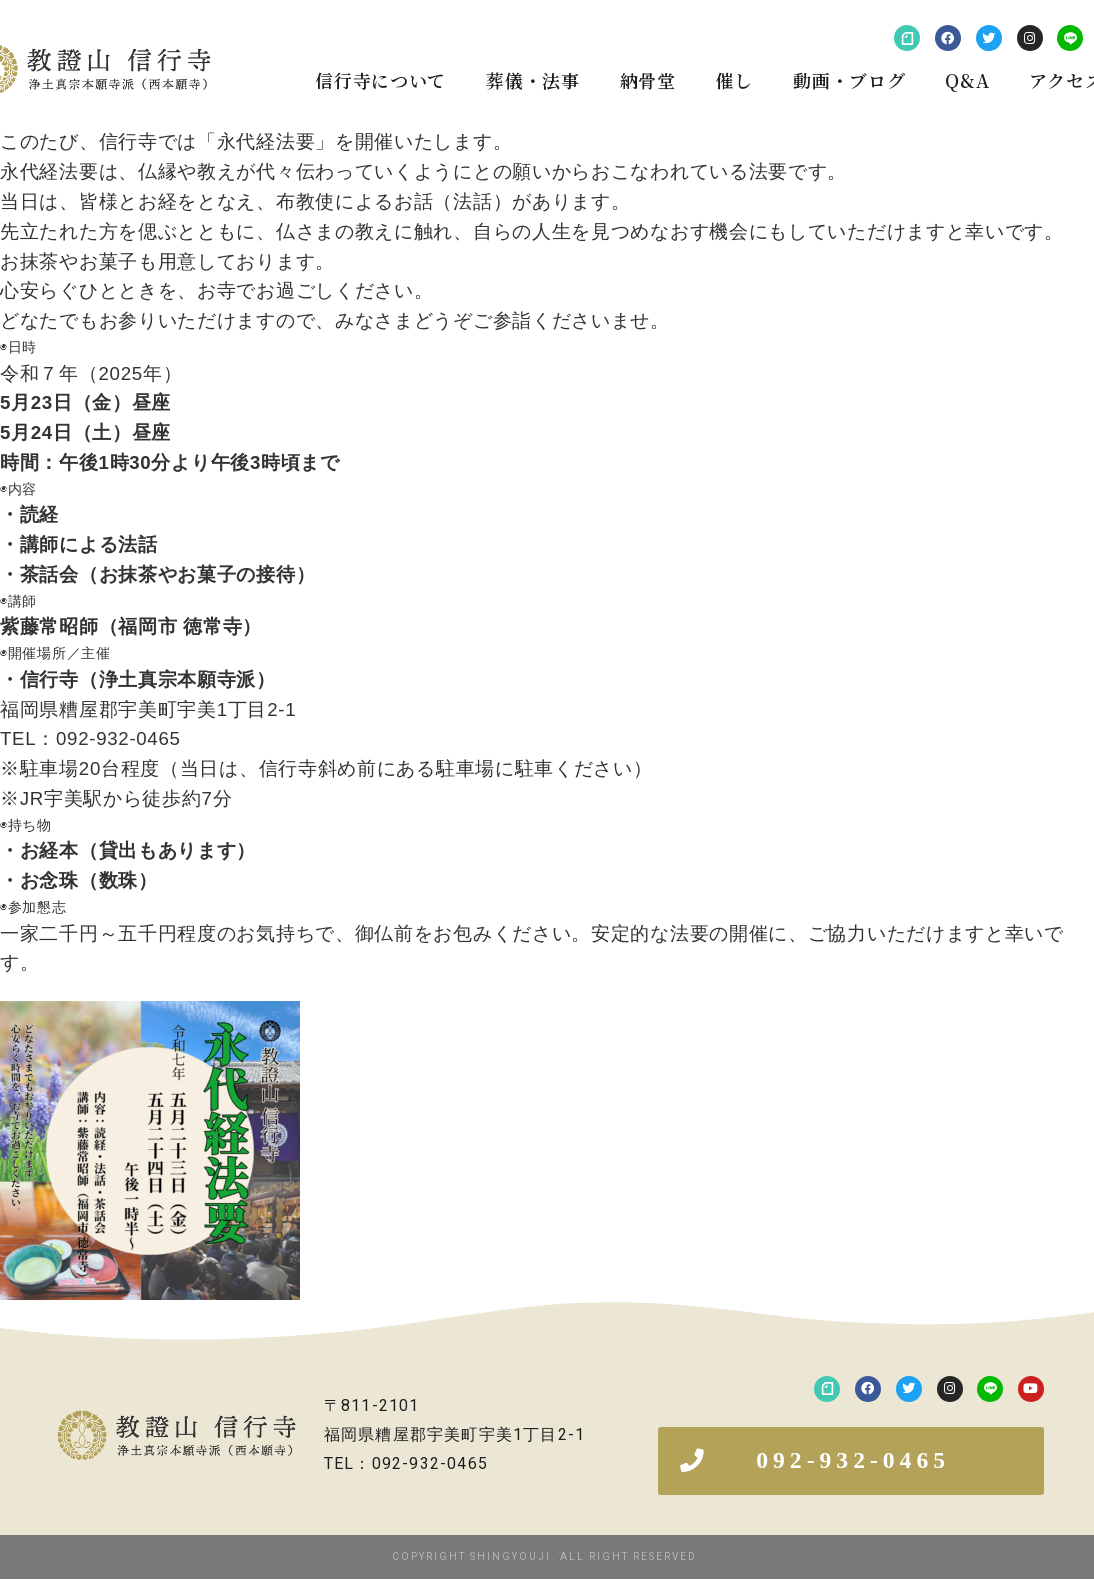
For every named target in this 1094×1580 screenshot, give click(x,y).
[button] (851, 1461)
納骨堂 (648, 80)
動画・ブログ (849, 80)
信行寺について (380, 80)
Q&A (967, 80)
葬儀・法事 (533, 80)
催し (734, 80)
